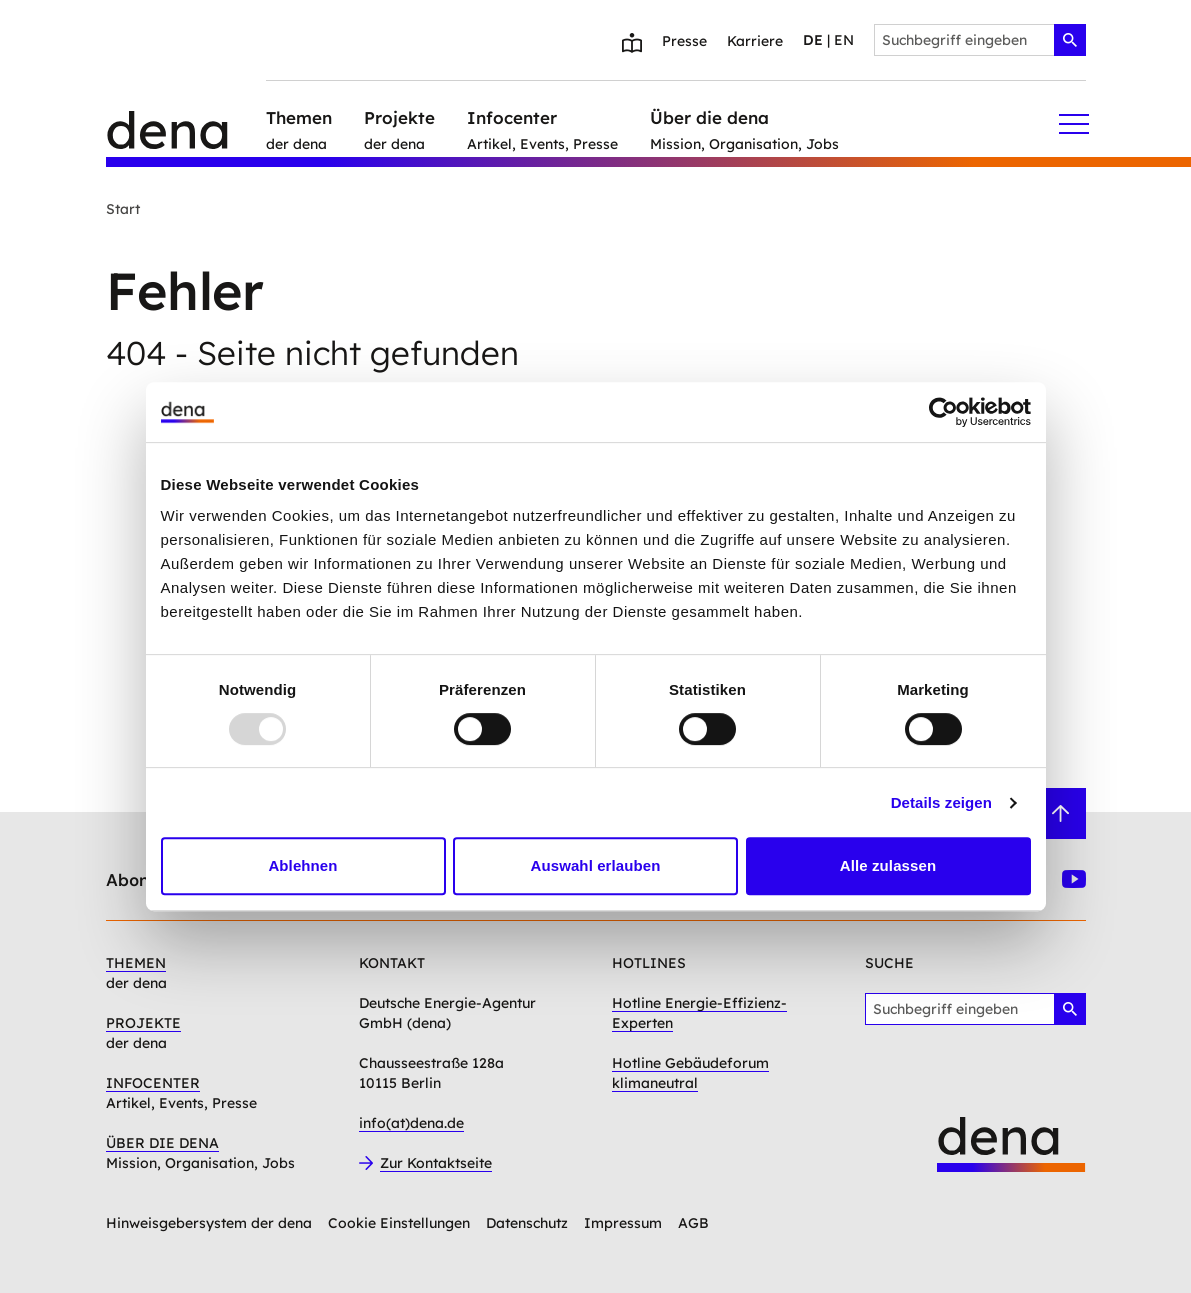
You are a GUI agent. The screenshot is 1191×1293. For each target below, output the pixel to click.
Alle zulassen (888, 865)
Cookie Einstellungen (399, 1223)
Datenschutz (527, 1223)
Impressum (623, 1223)
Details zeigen (941, 802)
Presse (684, 41)
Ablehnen (302, 865)
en (844, 40)
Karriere (755, 41)
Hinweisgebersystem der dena (209, 1223)
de (813, 40)
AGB (693, 1223)
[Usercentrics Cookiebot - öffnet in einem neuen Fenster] (943, 412)
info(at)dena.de (411, 1123)
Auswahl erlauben (596, 865)
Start (123, 209)
